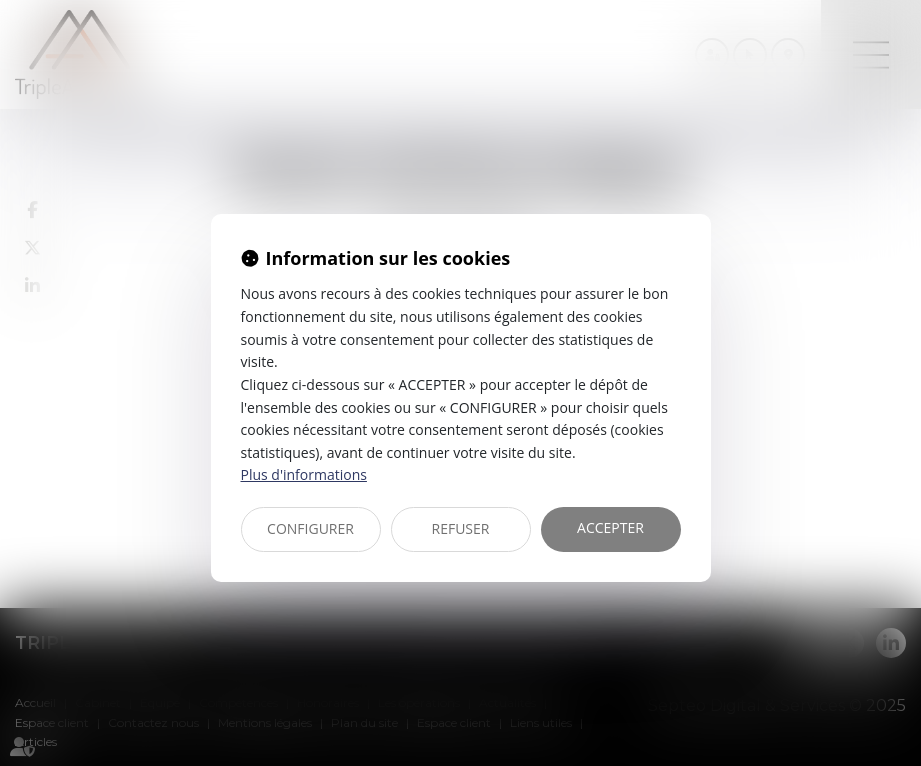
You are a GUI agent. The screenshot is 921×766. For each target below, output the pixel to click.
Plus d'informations (304, 474)
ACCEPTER (610, 527)
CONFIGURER (310, 528)
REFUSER (461, 528)
